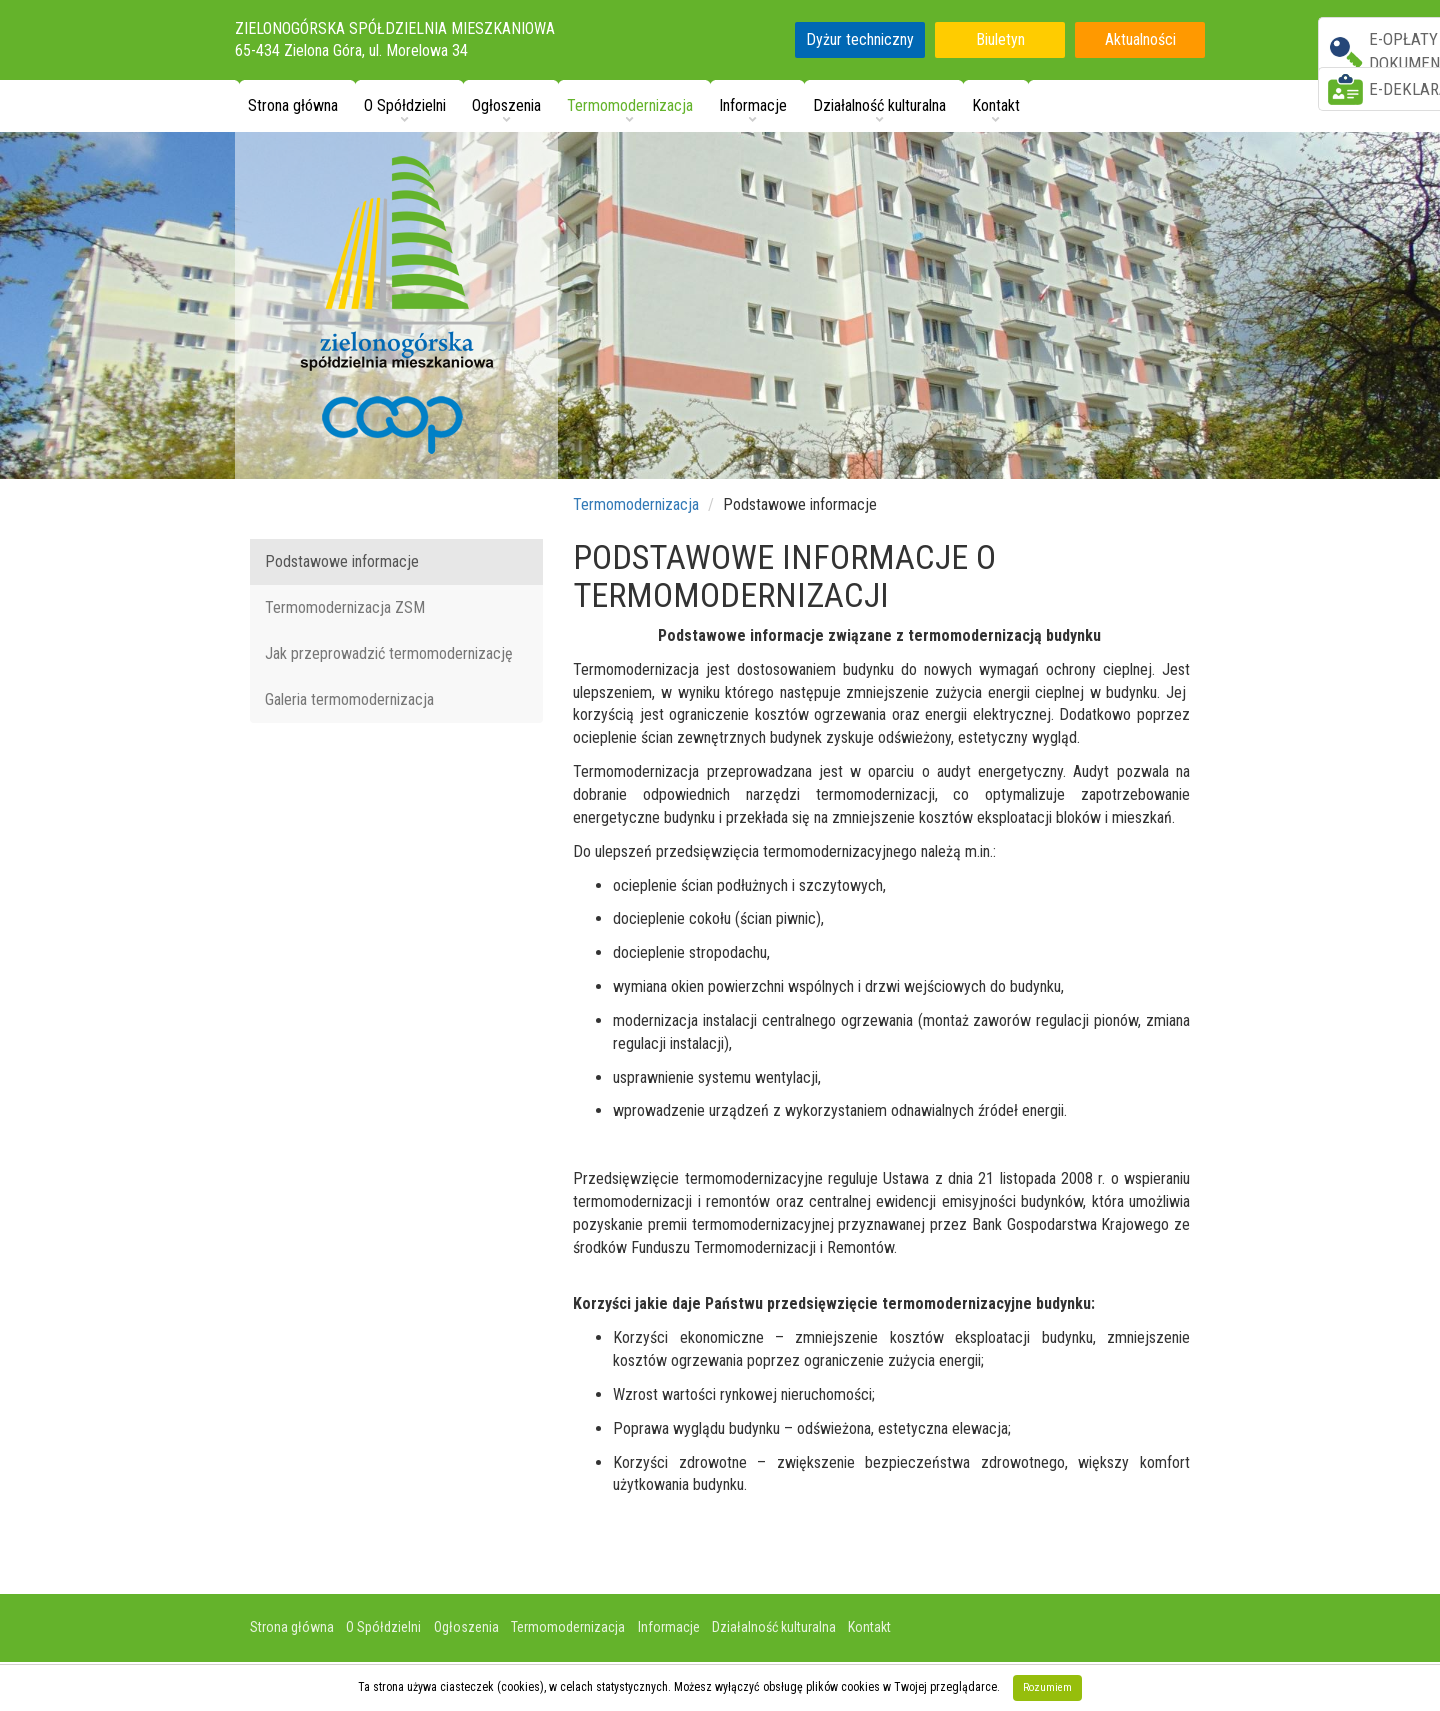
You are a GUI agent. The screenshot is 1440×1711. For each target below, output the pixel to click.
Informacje (669, 1627)
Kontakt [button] (996, 105)
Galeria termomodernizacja (349, 699)
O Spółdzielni (383, 1627)
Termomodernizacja (636, 504)
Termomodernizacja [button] (630, 105)
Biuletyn (1000, 39)
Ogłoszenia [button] (506, 105)
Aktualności (1140, 39)
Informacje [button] (753, 105)
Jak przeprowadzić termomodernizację (389, 653)
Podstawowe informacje (342, 561)
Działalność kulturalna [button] (879, 105)
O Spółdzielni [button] (405, 105)
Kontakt (869, 1627)
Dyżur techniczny (860, 39)
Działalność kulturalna (774, 1627)
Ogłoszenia (466, 1627)
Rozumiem (1047, 1687)
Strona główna (293, 105)
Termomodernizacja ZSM (345, 607)
